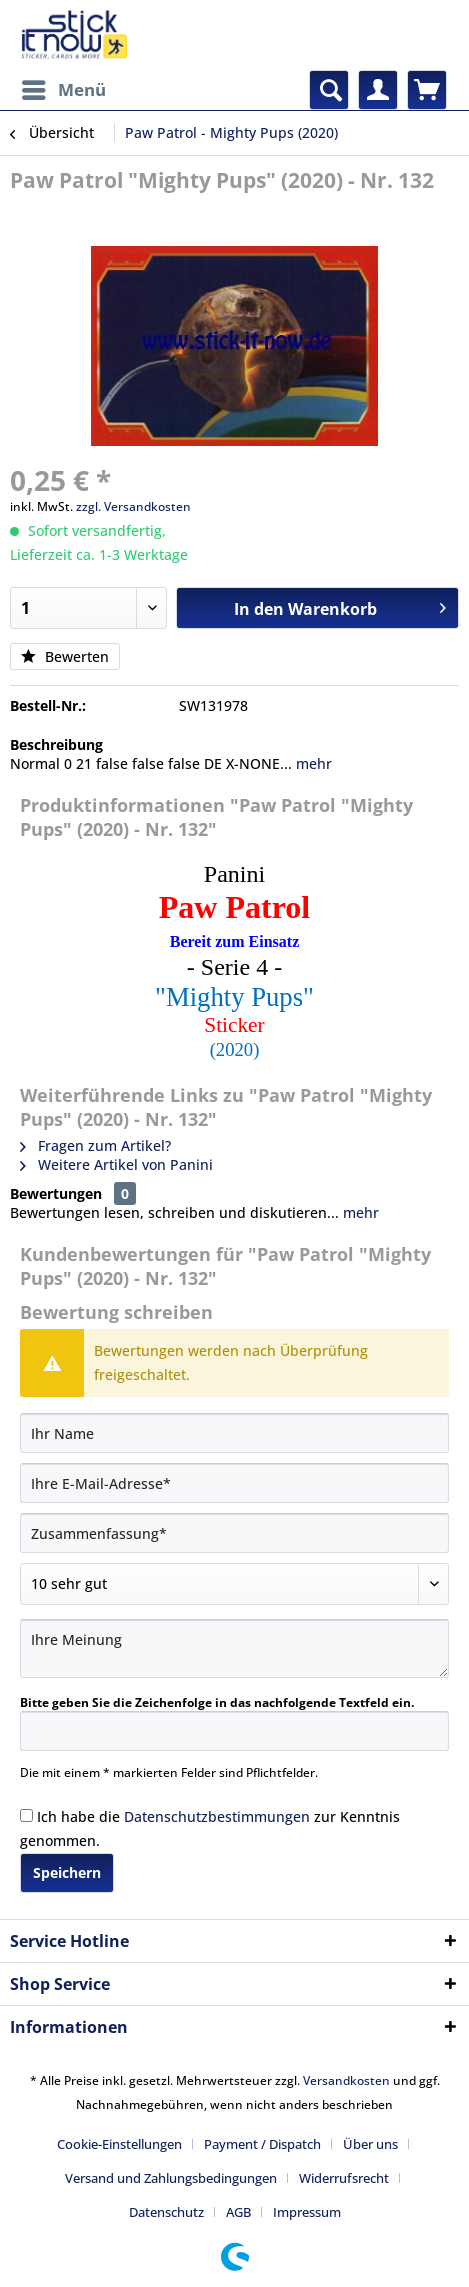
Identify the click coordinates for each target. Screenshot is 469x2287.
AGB (238, 2212)
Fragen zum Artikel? (95, 1145)
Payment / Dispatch (262, 2144)
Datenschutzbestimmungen (217, 1816)
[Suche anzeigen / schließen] (329, 90)
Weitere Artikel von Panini (116, 1164)
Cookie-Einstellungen (119, 2144)
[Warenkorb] (427, 90)
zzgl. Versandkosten (133, 506)
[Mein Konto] (378, 90)
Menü (64, 87)
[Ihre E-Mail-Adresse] (234, 1483)
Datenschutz (166, 2212)
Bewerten (65, 656)
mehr (312, 763)
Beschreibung (56, 744)
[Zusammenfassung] (234, 1533)
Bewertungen (56, 1193)
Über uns (370, 2144)
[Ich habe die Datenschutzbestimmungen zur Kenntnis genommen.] (26, 1815)
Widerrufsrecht (344, 2178)
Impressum (307, 2212)
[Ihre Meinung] (234, 1648)
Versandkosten (346, 2080)
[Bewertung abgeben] (234, 1584)
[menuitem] (63, 90)
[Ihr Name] (234, 1433)
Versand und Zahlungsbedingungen (171, 2178)
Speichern (67, 1872)
